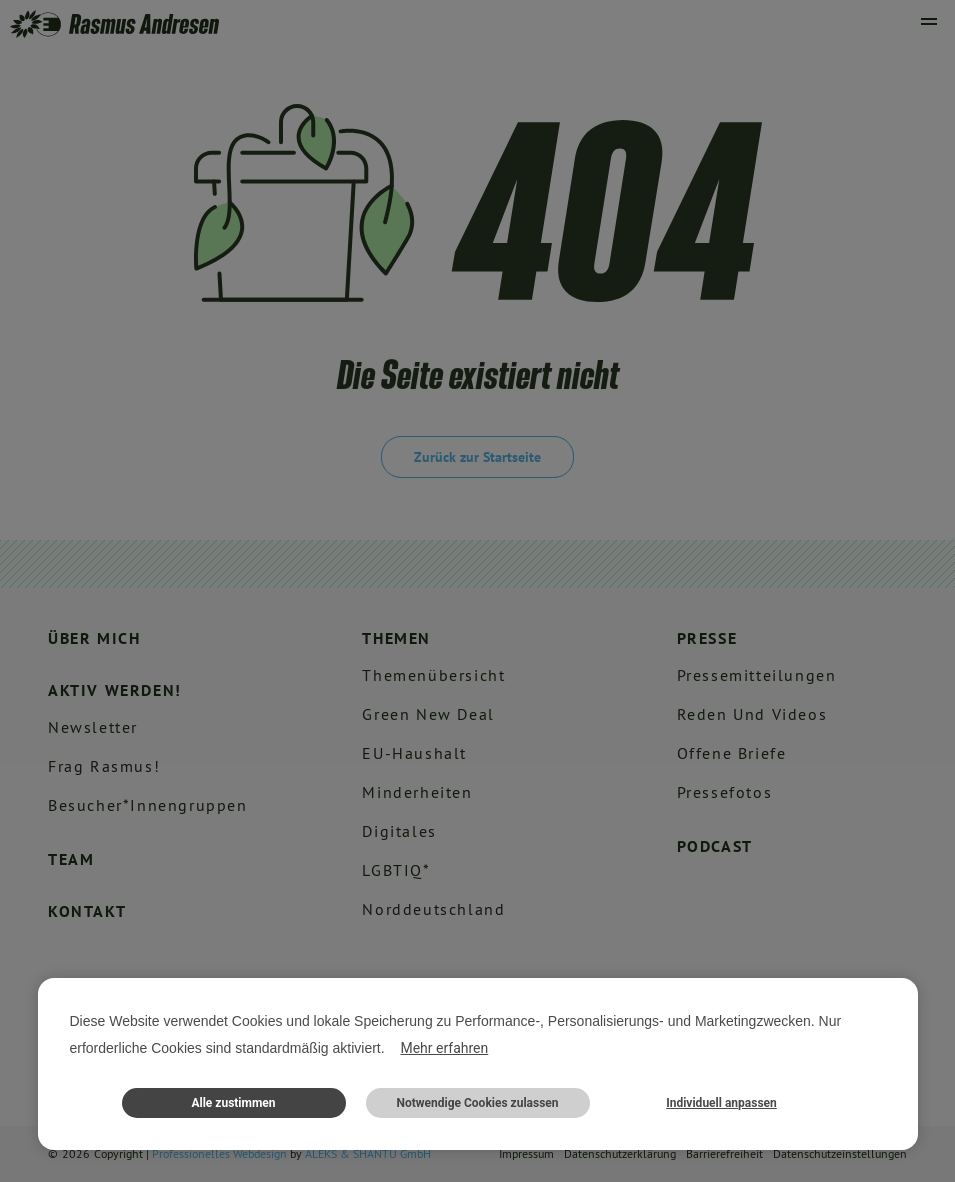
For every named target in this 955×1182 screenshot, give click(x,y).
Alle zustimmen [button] (233, 1103)
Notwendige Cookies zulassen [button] (477, 1103)
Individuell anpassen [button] (721, 1103)
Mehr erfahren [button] (444, 1048)
